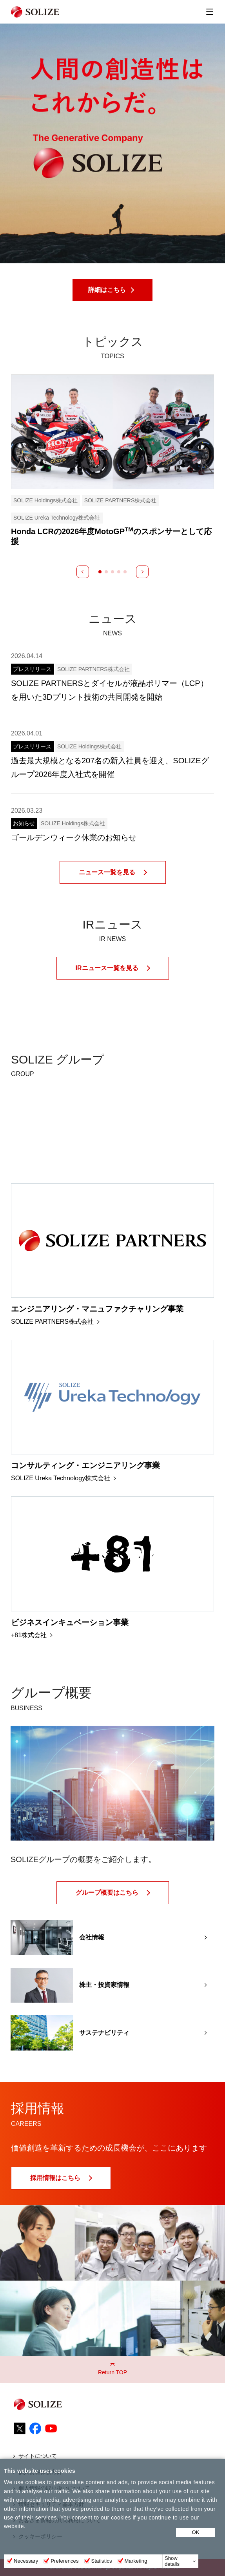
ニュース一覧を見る (107, 872)
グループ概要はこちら (107, 1892)
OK (196, 2532)
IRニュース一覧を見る (107, 968)
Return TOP (112, 2372)
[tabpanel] (112, 460)
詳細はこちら (107, 289)
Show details (172, 2561)
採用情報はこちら (55, 2178)
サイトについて (37, 2456)
